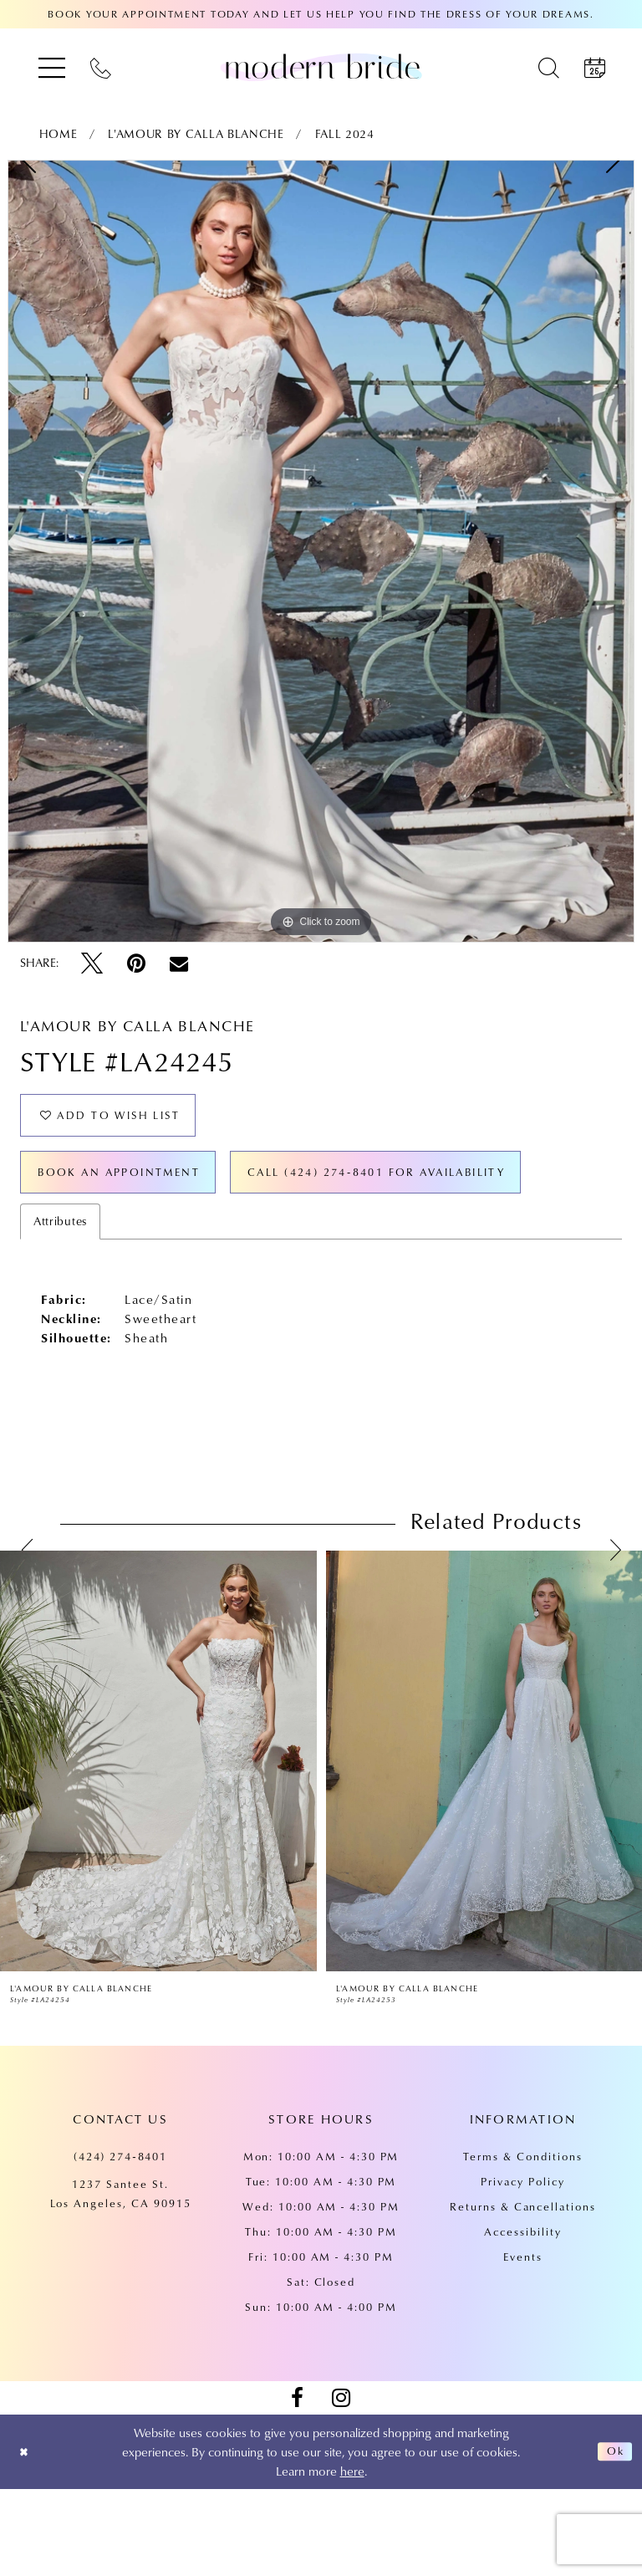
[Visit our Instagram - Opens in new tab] (341, 2485)
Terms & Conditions (522, 2243)
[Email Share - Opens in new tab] (179, 963)
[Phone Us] (101, 67)
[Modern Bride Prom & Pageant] (321, 67)
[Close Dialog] (26, 2538)
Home (58, 133)
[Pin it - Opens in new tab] (136, 963)
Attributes (60, 1308)
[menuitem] (52, 67)
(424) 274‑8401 (121, 2243)
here (352, 2557)
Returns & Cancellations (523, 2293)
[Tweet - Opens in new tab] (92, 963)
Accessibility (522, 2318)
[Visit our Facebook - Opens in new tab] (297, 2485)
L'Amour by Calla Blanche (196, 133)
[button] (52, 67)
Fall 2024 (344, 133)
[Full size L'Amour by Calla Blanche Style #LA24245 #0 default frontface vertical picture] (321, 551)
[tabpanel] (321, 551)
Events (523, 2343)
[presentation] (158, 1848)
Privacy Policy (522, 2268)
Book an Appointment (136, 1188)
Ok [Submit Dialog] (613, 2538)
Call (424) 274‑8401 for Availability (195, 1255)
